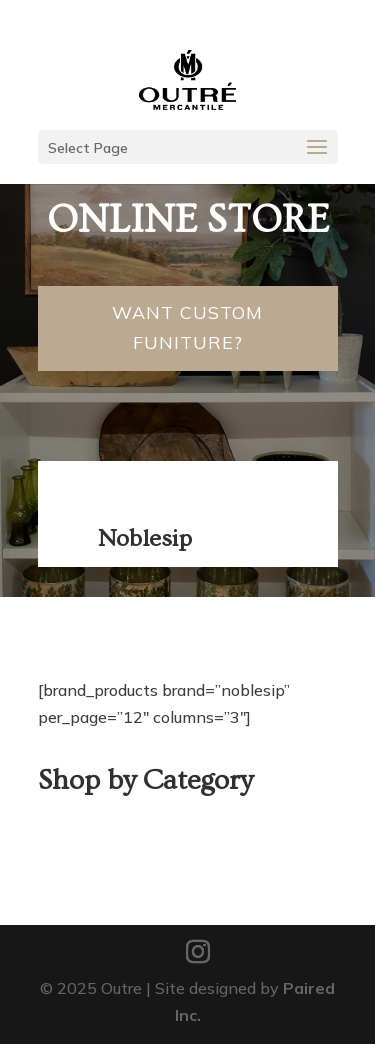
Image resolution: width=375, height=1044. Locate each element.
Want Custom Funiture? (187, 328)
